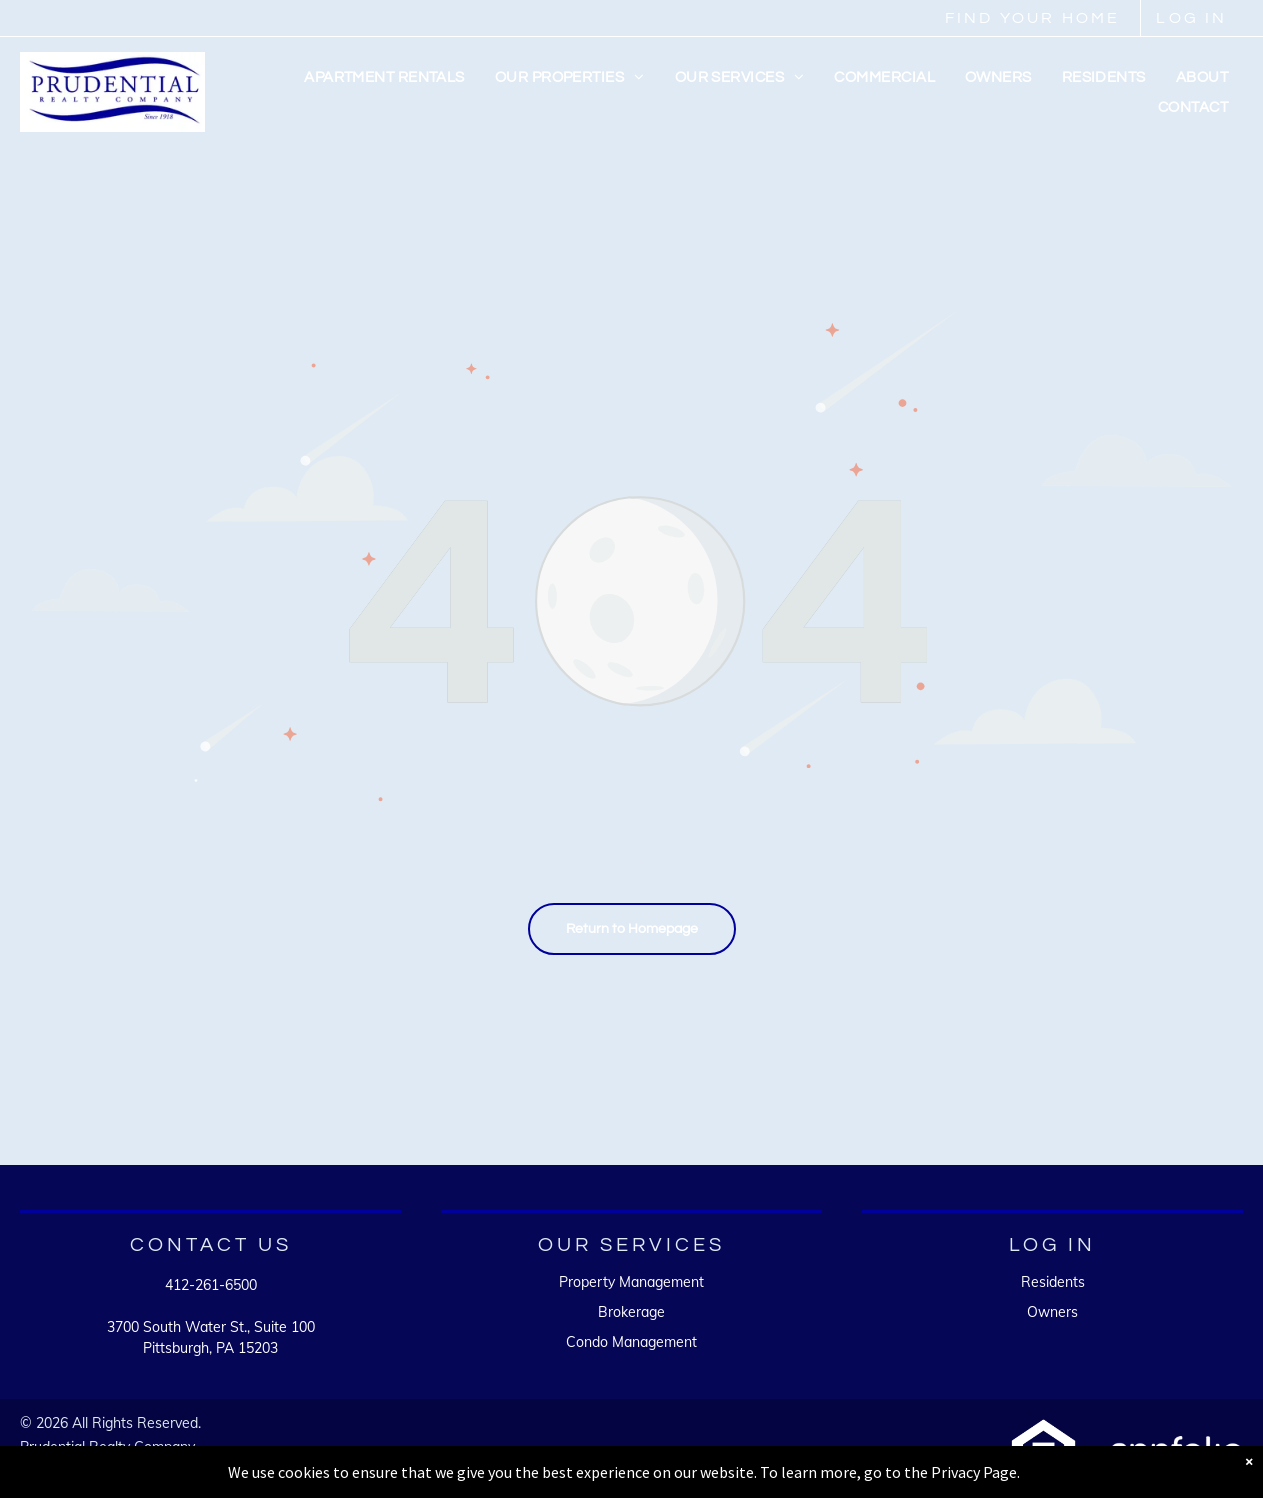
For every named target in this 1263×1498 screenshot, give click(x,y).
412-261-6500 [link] (211, 1285)
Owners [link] (1052, 1312)
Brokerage (631, 1312)
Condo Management (631, 1342)
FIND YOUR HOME (1033, 18)
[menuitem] (384, 78)
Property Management (631, 1282)
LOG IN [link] (1191, 18)
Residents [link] (1053, 1282)
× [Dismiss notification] (1249, 1461)
